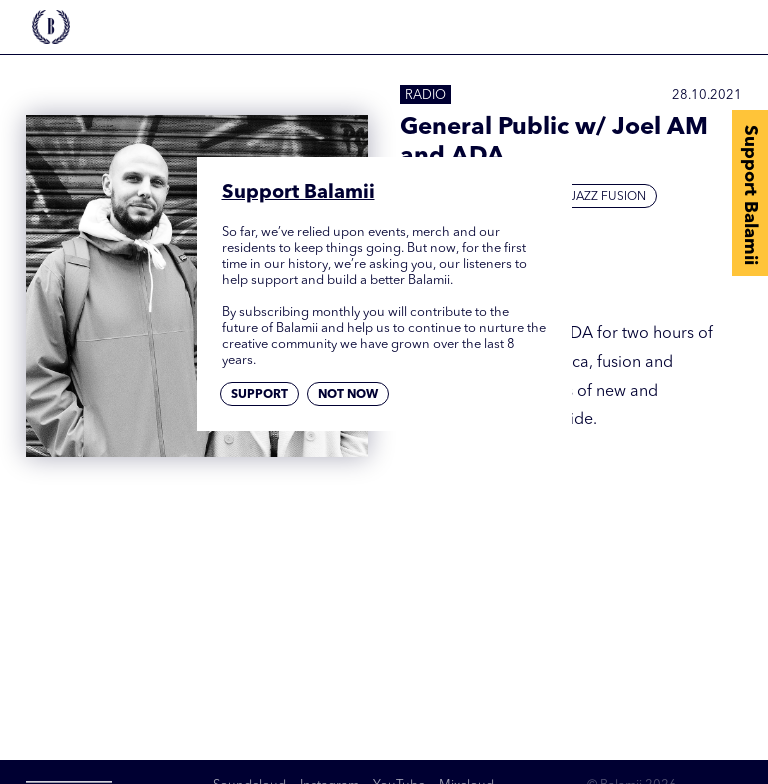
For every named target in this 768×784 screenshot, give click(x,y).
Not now (348, 395)
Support (259, 395)
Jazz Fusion (608, 197)
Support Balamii (750, 195)
